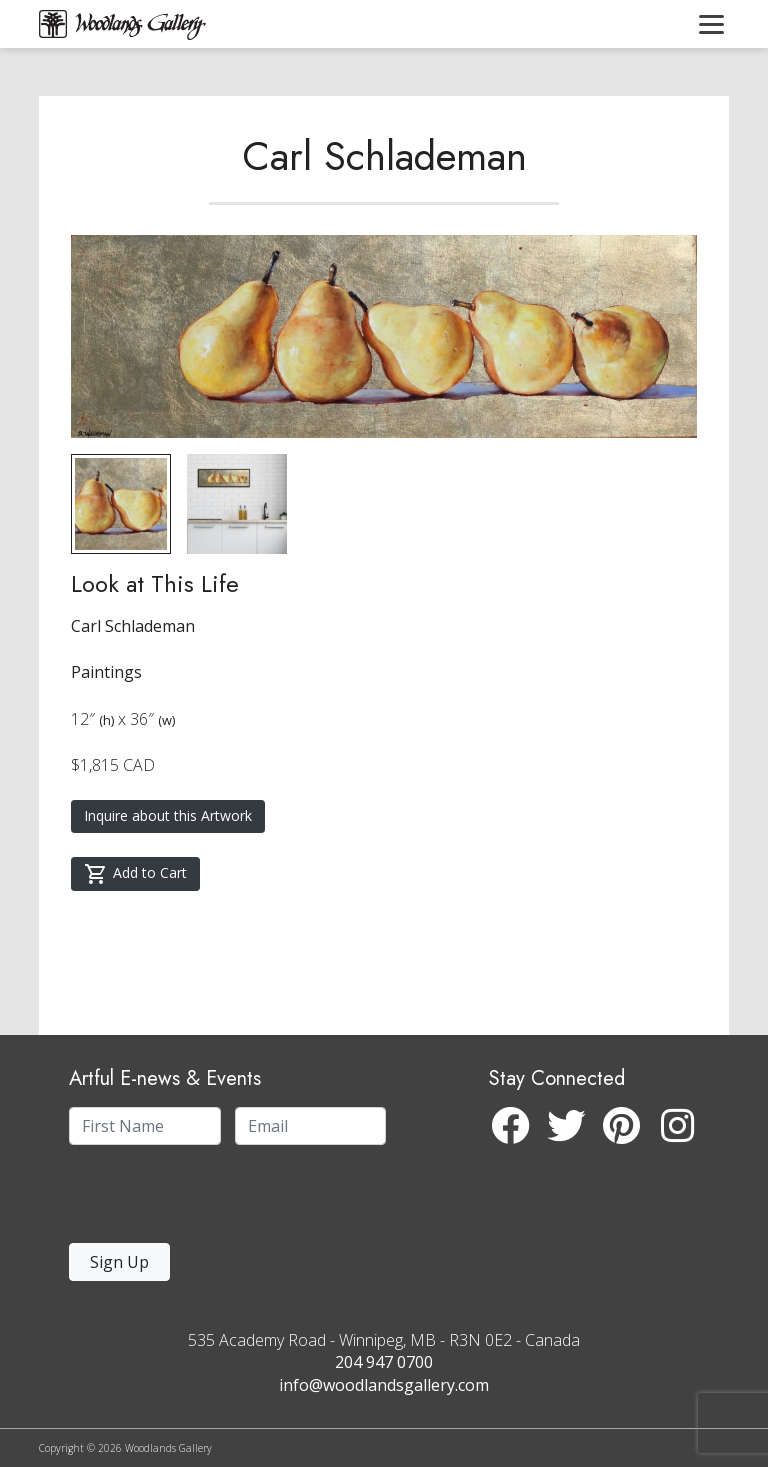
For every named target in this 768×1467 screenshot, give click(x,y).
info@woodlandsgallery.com (384, 1385)
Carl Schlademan (384, 156)
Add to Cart (135, 874)
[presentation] (192, 1199)
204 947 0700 (384, 1362)
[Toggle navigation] (711, 24)
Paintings (106, 672)
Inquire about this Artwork (168, 815)
